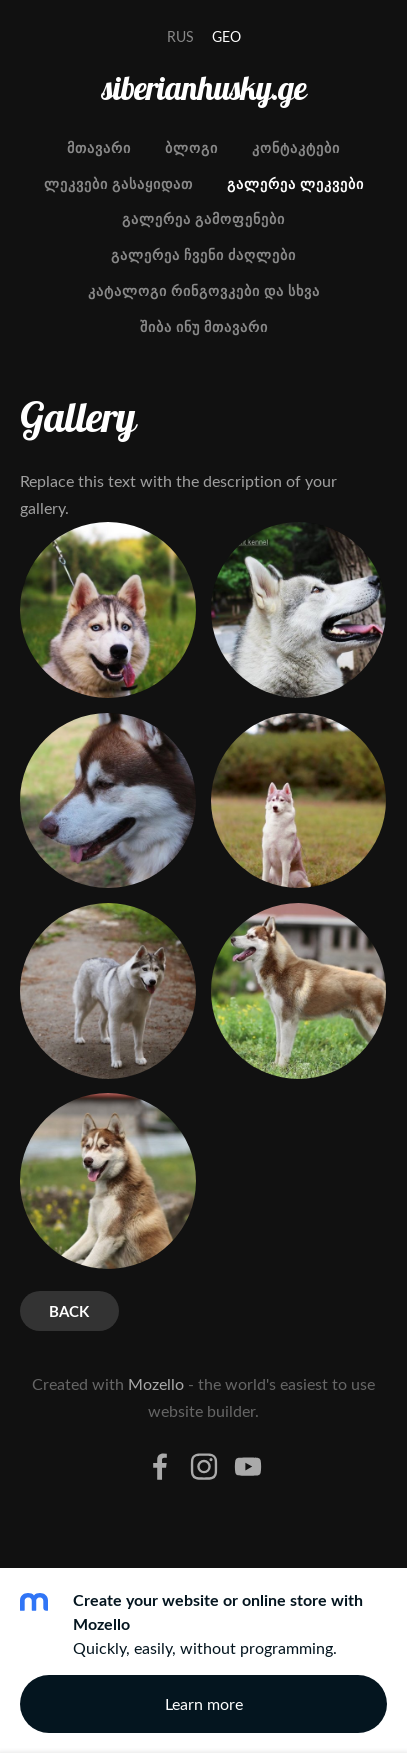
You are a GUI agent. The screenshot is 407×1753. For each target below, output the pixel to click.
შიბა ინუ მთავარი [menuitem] (204, 326)
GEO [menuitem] (226, 36)
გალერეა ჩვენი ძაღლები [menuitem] (203, 254)
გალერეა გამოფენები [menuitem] (203, 218)
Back (69, 1311)
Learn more (204, 1704)
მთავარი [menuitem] (99, 147)
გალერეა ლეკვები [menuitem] (295, 183)
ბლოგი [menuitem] (191, 147)
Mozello (156, 1384)
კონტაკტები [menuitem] (296, 147)
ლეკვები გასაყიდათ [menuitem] (118, 183)
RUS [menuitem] (180, 36)
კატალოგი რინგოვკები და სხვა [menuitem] (204, 290)
